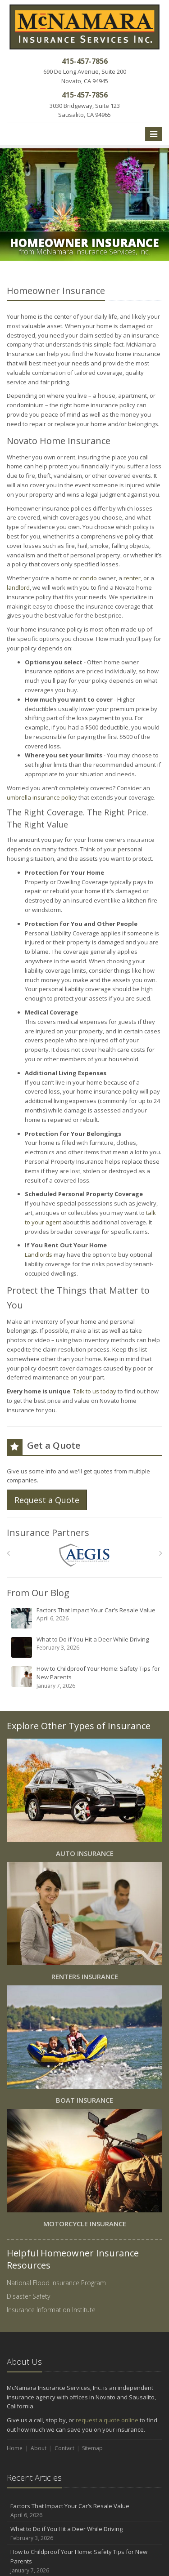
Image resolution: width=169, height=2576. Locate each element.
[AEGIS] (84, 1555)
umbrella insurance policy (42, 797)
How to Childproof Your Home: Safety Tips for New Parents (85, 1677)
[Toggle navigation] (153, 134)
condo (88, 578)
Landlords (38, 1254)
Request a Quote (46, 1500)
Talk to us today (94, 1391)
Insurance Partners (48, 1532)
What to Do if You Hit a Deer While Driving (85, 1647)
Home (15, 2448)
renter (132, 578)
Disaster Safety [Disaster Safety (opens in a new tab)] (28, 2296)
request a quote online (107, 2420)
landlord (18, 587)
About (38, 2448)
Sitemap (92, 2448)
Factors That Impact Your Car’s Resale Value (85, 1617)
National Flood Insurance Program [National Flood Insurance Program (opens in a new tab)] (56, 2282)
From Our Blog (38, 1593)
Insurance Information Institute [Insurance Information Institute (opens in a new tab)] (51, 2309)
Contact (64, 2448)
